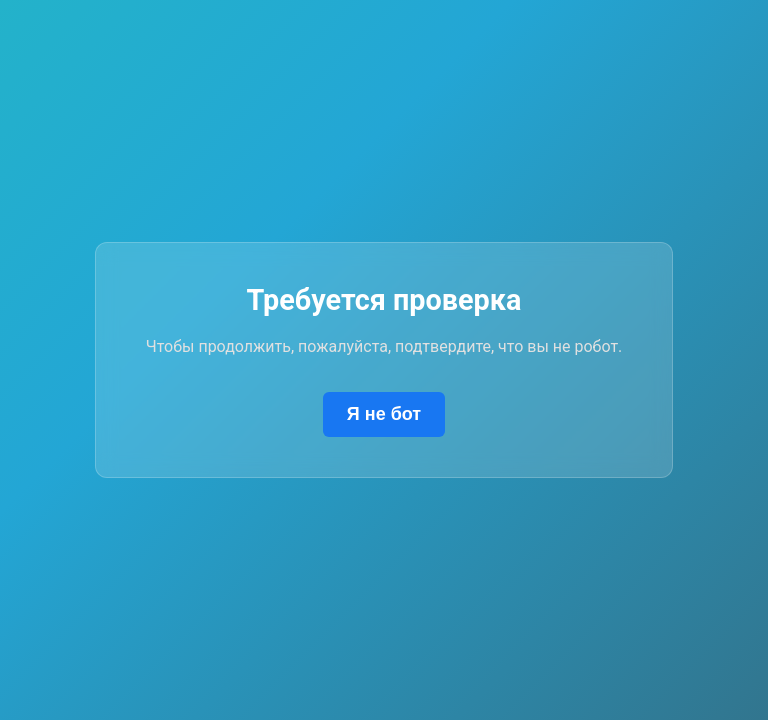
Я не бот (384, 414)
